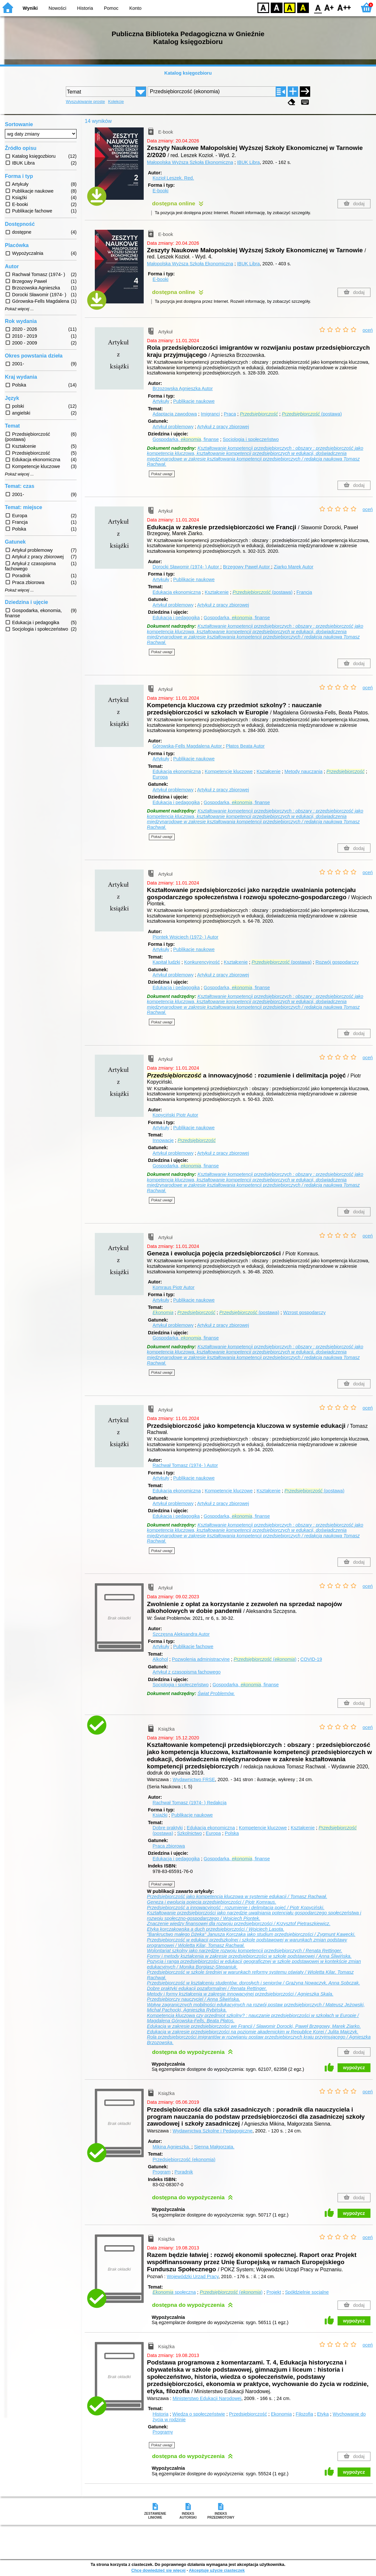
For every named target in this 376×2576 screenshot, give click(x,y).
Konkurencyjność (202, 962)
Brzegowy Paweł (247, 566)
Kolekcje (116, 101)
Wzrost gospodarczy (304, 1312)
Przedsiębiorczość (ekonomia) (183, 2159)
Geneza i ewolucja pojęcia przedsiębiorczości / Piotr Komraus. (211, 1902)
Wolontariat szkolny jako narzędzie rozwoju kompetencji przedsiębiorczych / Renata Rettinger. (244, 1950)
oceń (368, 330)
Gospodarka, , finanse (185, 439)
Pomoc (111, 8)
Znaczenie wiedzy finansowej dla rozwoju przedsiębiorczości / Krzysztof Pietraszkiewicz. (238, 1923)
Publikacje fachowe (193, 1646)
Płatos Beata (245, 746)
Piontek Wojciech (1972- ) (185, 937)
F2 (344, 7)
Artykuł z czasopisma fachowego (186, 1672)
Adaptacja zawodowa (174, 414)
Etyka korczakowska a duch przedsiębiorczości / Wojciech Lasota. (215, 1929)
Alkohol (160, 1659)
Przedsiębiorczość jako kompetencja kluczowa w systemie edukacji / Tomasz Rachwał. (237, 1896)
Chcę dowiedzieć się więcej (158, 2570)
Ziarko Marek (293, 566)
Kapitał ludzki (166, 962)
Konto (135, 8)
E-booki (160, 190)
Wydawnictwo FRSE (194, 1779)
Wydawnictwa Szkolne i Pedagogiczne (213, 2130)
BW (276, 7)
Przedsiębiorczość (248, 2414)
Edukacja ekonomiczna (176, 592)
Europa (159, 777)
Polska (232, 1833)
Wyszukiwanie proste (85, 101)
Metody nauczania (303, 771)
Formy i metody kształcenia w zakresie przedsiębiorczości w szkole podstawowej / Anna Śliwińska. (249, 1956)
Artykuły (160, 401)
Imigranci (210, 414)
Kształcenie (217, 592)
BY (302, 7)
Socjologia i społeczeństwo (251, 439)
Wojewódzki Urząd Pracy (193, 2276)
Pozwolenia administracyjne (201, 1659)
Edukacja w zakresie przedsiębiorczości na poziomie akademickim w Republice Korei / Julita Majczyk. (252, 2031)
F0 (318, 7)
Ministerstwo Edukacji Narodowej (207, 2398)
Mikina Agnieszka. (171, 2146)
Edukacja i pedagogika (176, 617)
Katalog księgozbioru (188, 73)
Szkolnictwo (189, 1833)
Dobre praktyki (167, 1827)
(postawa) (312, 414)
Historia (85, 8)
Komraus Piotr (173, 1287)
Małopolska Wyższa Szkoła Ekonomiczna (190, 162)
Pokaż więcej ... (19, 309)
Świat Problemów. (216, 1693)
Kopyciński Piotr (175, 1115)
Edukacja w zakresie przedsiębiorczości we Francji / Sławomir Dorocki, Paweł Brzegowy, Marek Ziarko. (254, 2026)
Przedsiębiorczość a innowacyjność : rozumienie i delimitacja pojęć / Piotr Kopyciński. (236, 1907)
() (265, 1659)
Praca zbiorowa (168, 1846)
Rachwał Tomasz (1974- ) (185, 1465)
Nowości (57, 8)
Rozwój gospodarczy (337, 962)
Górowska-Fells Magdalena (187, 746)
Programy (162, 2432)
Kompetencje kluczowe (229, 771)
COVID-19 (311, 1659)
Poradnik (183, 2171)
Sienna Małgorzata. (214, 2146)
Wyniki (30, 8)
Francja (304, 592)
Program (161, 2171)
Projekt (274, 2292)
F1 (329, 7)
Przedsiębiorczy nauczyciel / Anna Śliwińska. (193, 1999)
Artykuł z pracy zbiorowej (223, 426)
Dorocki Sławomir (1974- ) (186, 566)
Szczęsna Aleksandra (181, 1634)
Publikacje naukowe (193, 401)
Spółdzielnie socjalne (307, 2292)
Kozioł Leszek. (173, 178)
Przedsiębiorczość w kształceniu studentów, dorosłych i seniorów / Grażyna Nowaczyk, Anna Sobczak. (253, 1982)
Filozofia (304, 2414)
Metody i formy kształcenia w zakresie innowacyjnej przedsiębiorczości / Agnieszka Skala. (240, 1994)
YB (289, 7)
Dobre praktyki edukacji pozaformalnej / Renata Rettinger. (207, 1988)
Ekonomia (281, 2414)
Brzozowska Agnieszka (182, 388)
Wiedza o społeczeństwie (198, 2414)
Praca (230, 414)
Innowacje (163, 1140)
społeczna (174, 2292)
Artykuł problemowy (173, 426)
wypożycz (354, 2067)
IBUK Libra (248, 162)
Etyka (323, 2414)
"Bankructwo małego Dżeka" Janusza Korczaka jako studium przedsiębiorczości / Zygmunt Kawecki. (251, 1934)
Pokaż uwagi (161, 474)
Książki (159, 1815)
